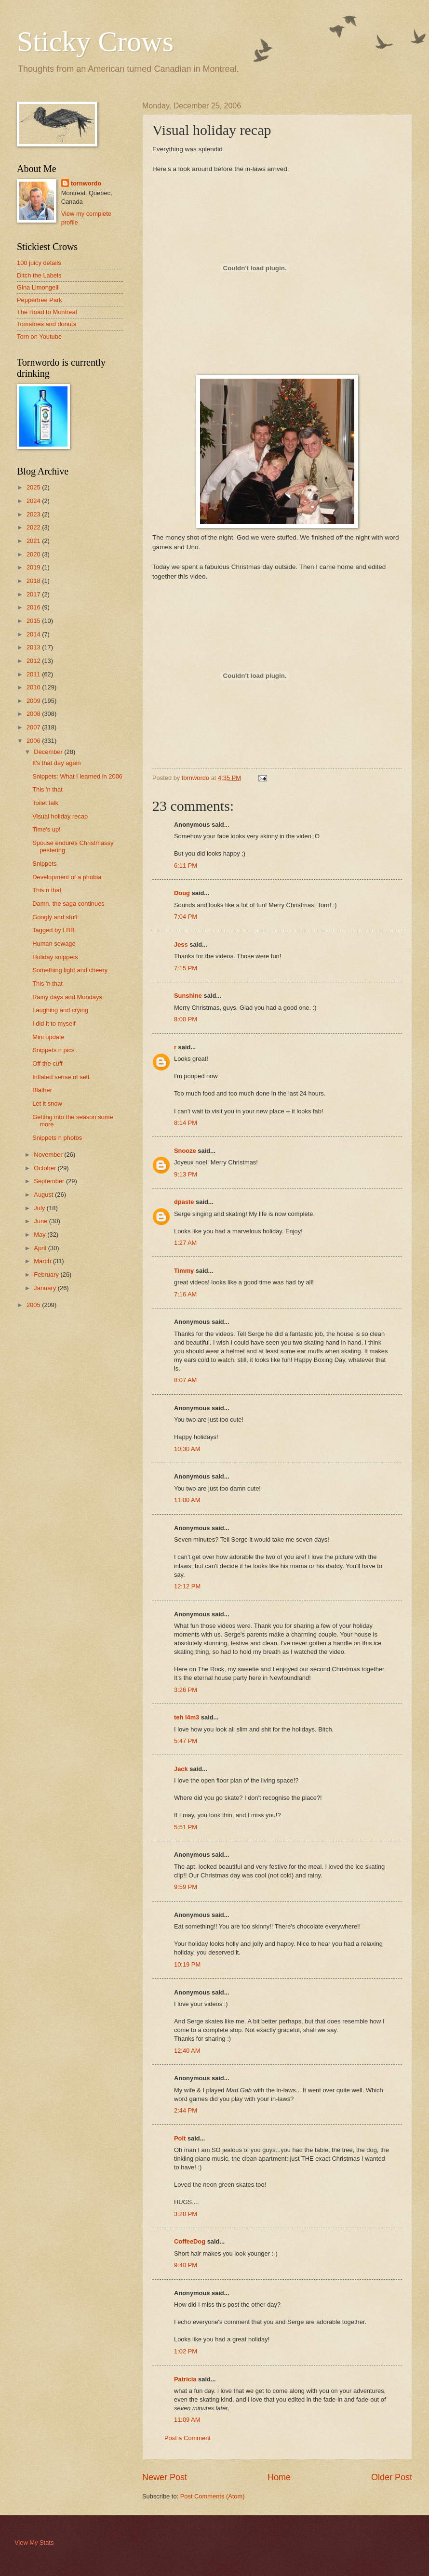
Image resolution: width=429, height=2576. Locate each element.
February (47, 1274)
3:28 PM (185, 2214)
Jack (181, 1768)
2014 (34, 634)
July (40, 1208)
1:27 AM (185, 1242)
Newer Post (164, 2477)
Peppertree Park (39, 300)
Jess (181, 944)
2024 (34, 500)
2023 (34, 514)
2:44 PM (185, 2110)
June (41, 1221)
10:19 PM (187, 1964)
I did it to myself (53, 1023)
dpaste (184, 1201)
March (43, 1261)
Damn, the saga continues (68, 903)
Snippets (44, 863)
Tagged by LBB (53, 930)
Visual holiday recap (60, 816)
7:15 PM (185, 968)
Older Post (391, 2477)
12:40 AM (187, 2050)
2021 (34, 540)
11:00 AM (187, 1500)
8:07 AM (185, 1380)
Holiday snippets (55, 957)
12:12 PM (187, 1586)
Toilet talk (45, 802)
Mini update (48, 1037)
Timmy (184, 1270)
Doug (182, 893)
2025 (34, 487)
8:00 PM (185, 1019)
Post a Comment (187, 2438)
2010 (34, 687)
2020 (34, 554)
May (40, 1234)
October (45, 1168)
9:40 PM (185, 2265)
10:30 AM (187, 1449)
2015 (34, 620)
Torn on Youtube (39, 336)
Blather (42, 1090)
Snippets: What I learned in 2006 (77, 776)
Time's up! (46, 829)
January (45, 1288)
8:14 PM (185, 1122)
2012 (34, 660)
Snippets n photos (57, 1137)
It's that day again (56, 762)
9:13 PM (185, 1174)
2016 (34, 607)
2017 (34, 594)
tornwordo (86, 183)
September (50, 1181)
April (41, 1248)
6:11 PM (185, 865)
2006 (34, 740)
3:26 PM (185, 1689)
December (49, 751)
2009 (34, 700)
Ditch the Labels (39, 275)
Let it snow (47, 1103)
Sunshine (188, 995)
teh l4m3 (186, 1717)
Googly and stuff (55, 917)
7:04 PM (185, 916)
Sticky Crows (95, 41)
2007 (34, 727)
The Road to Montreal (47, 312)
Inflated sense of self (60, 1077)
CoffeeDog (189, 2241)
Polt (180, 2138)
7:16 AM (185, 1294)
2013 (34, 647)
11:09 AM (187, 2419)
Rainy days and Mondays (67, 997)
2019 (34, 567)
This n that (46, 890)
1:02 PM (185, 2351)
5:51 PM (185, 1827)
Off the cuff (47, 1063)
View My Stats (34, 2542)
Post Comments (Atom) (212, 2496)
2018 (34, 580)
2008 (34, 713)
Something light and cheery (69, 970)
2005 (34, 1304)
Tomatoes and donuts (46, 324)
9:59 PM (185, 1886)
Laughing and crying (60, 1010)
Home (279, 2477)
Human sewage (53, 943)
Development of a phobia (66, 877)
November (49, 1154)
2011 (34, 674)
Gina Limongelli (38, 287)
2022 (34, 527)
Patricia (185, 2379)
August (44, 1194)
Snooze (185, 1150)
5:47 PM (185, 1740)
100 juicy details (39, 262)
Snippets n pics (53, 1050)
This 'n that (47, 789)
